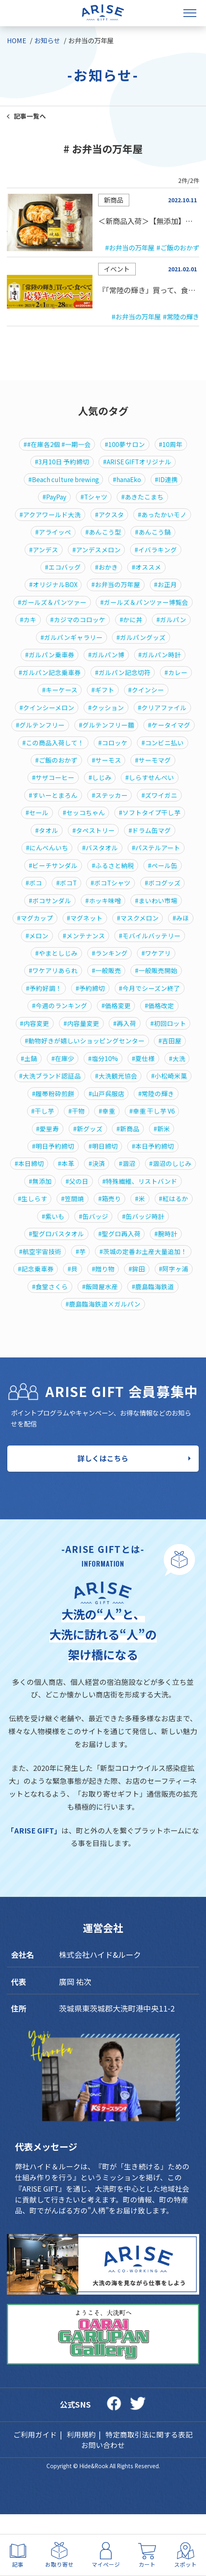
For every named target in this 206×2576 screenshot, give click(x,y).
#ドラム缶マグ (150, 849)
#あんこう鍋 (154, 536)
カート (147, 2555)
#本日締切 (56, 1198)
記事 (18, 2555)
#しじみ (99, 794)
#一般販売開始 (157, 996)
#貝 (179, 1308)
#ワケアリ (157, 977)
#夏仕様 (144, 1088)
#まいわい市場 (157, 922)
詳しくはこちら (134, 1519)
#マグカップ (33, 941)
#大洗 (179, 1088)
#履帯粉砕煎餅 (52, 1124)
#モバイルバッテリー (151, 959)
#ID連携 (168, 481)
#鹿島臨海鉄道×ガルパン (103, 1363)
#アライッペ (52, 536)
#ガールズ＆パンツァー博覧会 (145, 610)
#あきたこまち (144, 500)
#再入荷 (125, 1051)
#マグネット (84, 941)
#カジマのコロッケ (77, 628)
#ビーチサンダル (52, 886)
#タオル (45, 849)
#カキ (26, 628)
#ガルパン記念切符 (123, 683)
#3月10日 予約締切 (60, 463)
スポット (185, 2555)
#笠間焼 (170, 1234)
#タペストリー (93, 849)
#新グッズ (87, 1161)
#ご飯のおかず (177, 248)
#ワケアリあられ (52, 996)
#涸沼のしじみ (65, 1216)
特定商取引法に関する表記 (149, 2496)
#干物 (75, 1143)
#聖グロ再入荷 (166, 1271)
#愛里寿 (46, 1161)
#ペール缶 (164, 886)
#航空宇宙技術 (109, 1290)
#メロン (36, 959)
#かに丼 (131, 628)
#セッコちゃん (83, 830)
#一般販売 (106, 996)
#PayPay (53, 500)
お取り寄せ (59, 2555)
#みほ (182, 941)
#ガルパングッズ (141, 647)
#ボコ (31, 904)
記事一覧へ (26, 116)
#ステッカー (109, 812)
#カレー (177, 683)
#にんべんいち (46, 867)
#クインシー (147, 702)
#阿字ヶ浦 (112, 1327)
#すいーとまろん (52, 812)
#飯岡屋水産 (74, 1345)
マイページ (106, 2555)
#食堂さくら (160, 1327)
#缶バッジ (176, 1253)
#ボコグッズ (164, 904)
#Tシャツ (95, 500)
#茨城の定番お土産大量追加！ (65, 1308)
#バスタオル (100, 867)
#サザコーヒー (52, 794)
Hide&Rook (93, 2528)
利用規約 (81, 2496)
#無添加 (112, 1216)
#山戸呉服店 (106, 1124)
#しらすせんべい (150, 794)
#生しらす (129, 1234)
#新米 (163, 1161)
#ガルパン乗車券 (49, 665)
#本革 (93, 1198)
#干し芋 (41, 1143)
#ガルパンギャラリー (71, 647)
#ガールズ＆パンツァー (51, 610)
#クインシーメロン (46, 720)
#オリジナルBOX (52, 592)
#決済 (125, 1198)
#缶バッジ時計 (39, 1271)
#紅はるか (93, 1253)
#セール (36, 830)
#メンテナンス (83, 959)
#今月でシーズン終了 (150, 1014)
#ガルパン (173, 628)
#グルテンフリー (39, 739)
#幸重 (107, 1143)
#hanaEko (127, 481)
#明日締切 (103, 1180)
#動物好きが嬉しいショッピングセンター (84, 1069)
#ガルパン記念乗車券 (48, 683)
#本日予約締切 (153, 1180)
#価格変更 (116, 1033)
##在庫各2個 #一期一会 (55, 445)
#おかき (106, 573)
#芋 (150, 1290)
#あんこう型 (103, 536)
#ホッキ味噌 (103, 922)
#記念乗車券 (142, 1308)
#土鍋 (26, 1088)
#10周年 (172, 445)
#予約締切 (90, 1014)
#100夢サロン (125, 445)
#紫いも (134, 1253)
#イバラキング (156, 555)
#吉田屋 (170, 1069)
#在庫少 (61, 1088)
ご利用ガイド (35, 2496)
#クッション (106, 720)
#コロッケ (113, 757)
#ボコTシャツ (111, 904)
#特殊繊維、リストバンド (62, 1234)
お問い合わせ (103, 2507)
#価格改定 (160, 1033)
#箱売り (27, 1253)
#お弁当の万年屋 (129, 248)
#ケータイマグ (170, 739)
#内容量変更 (81, 1051)
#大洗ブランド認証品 (49, 1106)
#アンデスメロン (96, 555)
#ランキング (109, 977)
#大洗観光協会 (116, 1106)
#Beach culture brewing (61, 481)
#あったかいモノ (163, 518)
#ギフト (103, 702)
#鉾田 (74, 1327)
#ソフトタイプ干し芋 (151, 830)
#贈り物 (39, 1327)
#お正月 (167, 592)
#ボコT (65, 904)
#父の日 (150, 1216)
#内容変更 (33, 1051)
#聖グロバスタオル (103, 1271)
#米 (58, 1253)
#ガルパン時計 (160, 665)
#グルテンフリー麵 (106, 739)
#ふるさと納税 (112, 886)
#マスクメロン (138, 941)
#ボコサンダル (48, 922)
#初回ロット (169, 1051)
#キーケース (59, 702)
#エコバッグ (62, 573)
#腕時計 (62, 1290)
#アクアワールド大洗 (49, 518)
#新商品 (128, 1161)
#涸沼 (156, 1198)
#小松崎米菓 (170, 1106)
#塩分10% (103, 1088)
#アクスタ (109, 518)
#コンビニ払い (163, 757)
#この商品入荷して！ (52, 757)
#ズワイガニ (160, 812)
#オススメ (147, 573)
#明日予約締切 (52, 1180)
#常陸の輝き (181, 317)
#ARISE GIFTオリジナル (138, 463)
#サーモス (106, 775)
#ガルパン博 (106, 665)
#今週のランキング (58, 1033)
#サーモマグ (154, 775)
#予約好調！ (43, 1014)
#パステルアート (156, 867)
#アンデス (42, 555)
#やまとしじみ (55, 977)
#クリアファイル (163, 720)
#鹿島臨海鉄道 (128, 1345)
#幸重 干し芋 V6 (153, 1143)
